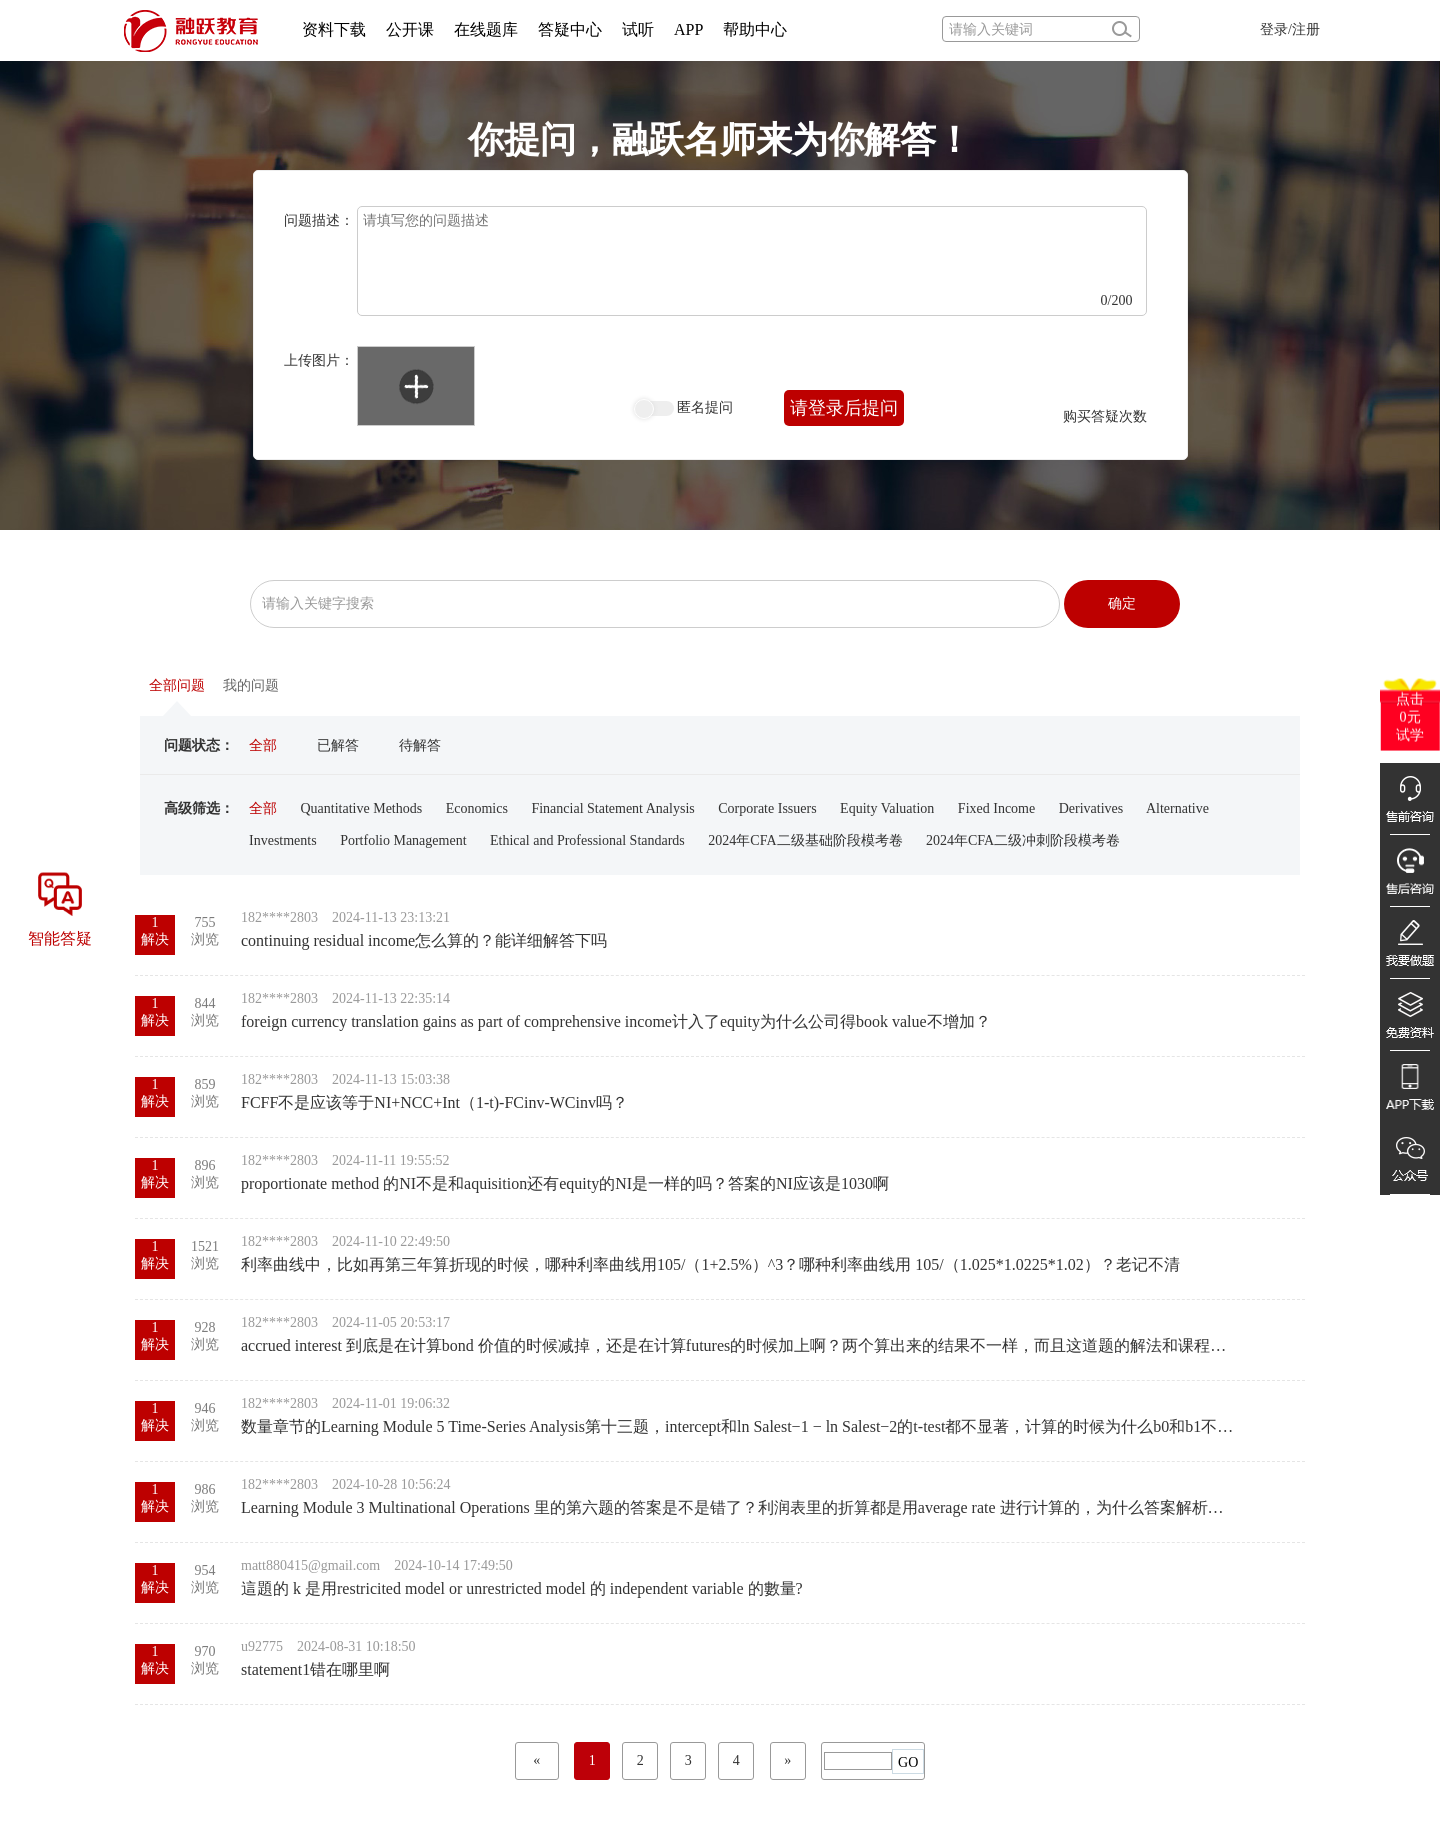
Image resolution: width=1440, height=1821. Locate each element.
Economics (477, 808)
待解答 (420, 745)
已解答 (338, 745)
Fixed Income (996, 808)
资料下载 (334, 29)
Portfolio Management (403, 840)
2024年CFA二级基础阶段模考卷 (805, 840)
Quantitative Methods (362, 808)
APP (688, 29)
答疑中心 (570, 29)
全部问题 (177, 685)
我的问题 (251, 685)
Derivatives (1091, 808)
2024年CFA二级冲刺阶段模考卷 (1023, 840)
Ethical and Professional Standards (587, 840)
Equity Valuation (887, 808)
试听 (638, 29)
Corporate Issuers (767, 808)
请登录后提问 (844, 408)
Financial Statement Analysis (612, 808)
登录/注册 (1290, 29)
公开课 (410, 29)
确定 (1122, 603)
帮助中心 (755, 29)
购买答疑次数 (1105, 416)
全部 (263, 745)
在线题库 (486, 29)
